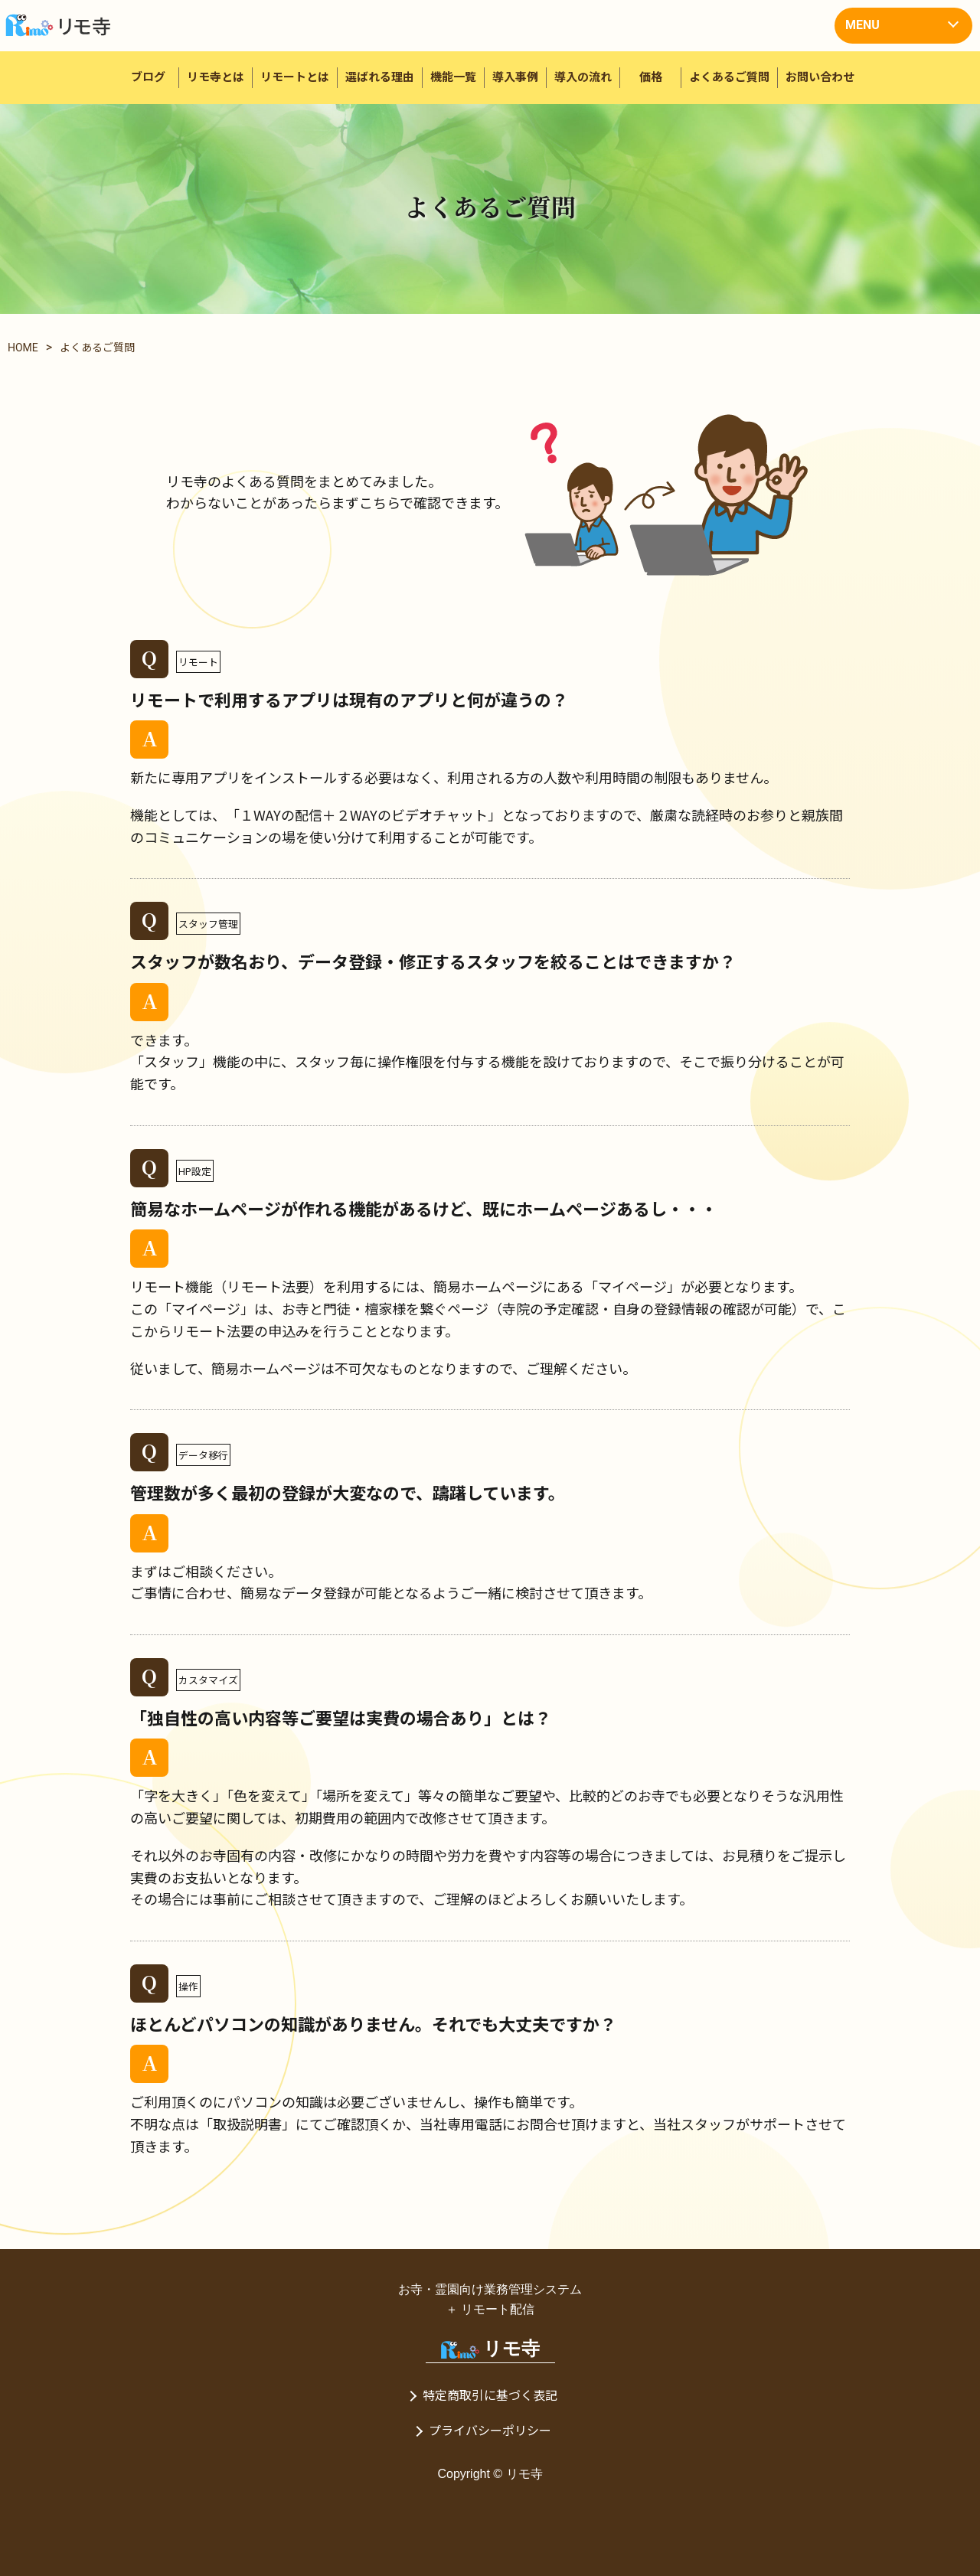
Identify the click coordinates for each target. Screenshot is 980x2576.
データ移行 (203, 1455)
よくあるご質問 (729, 77)
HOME (23, 347)
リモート (198, 662)
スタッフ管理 (208, 923)
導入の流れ (583, 77)
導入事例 (515, 77)
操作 (188, 1986)
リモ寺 (490, 2348)
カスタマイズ (208, 1680)
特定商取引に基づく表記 (490, 2395)
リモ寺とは (215, 77)
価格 (650, 77)
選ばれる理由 (379, 77)
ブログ (148, 77)
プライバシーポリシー (490, 2431)
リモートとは (294, 77)
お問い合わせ (820, 77)
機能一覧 (453, 77)
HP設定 (194, 1171)
